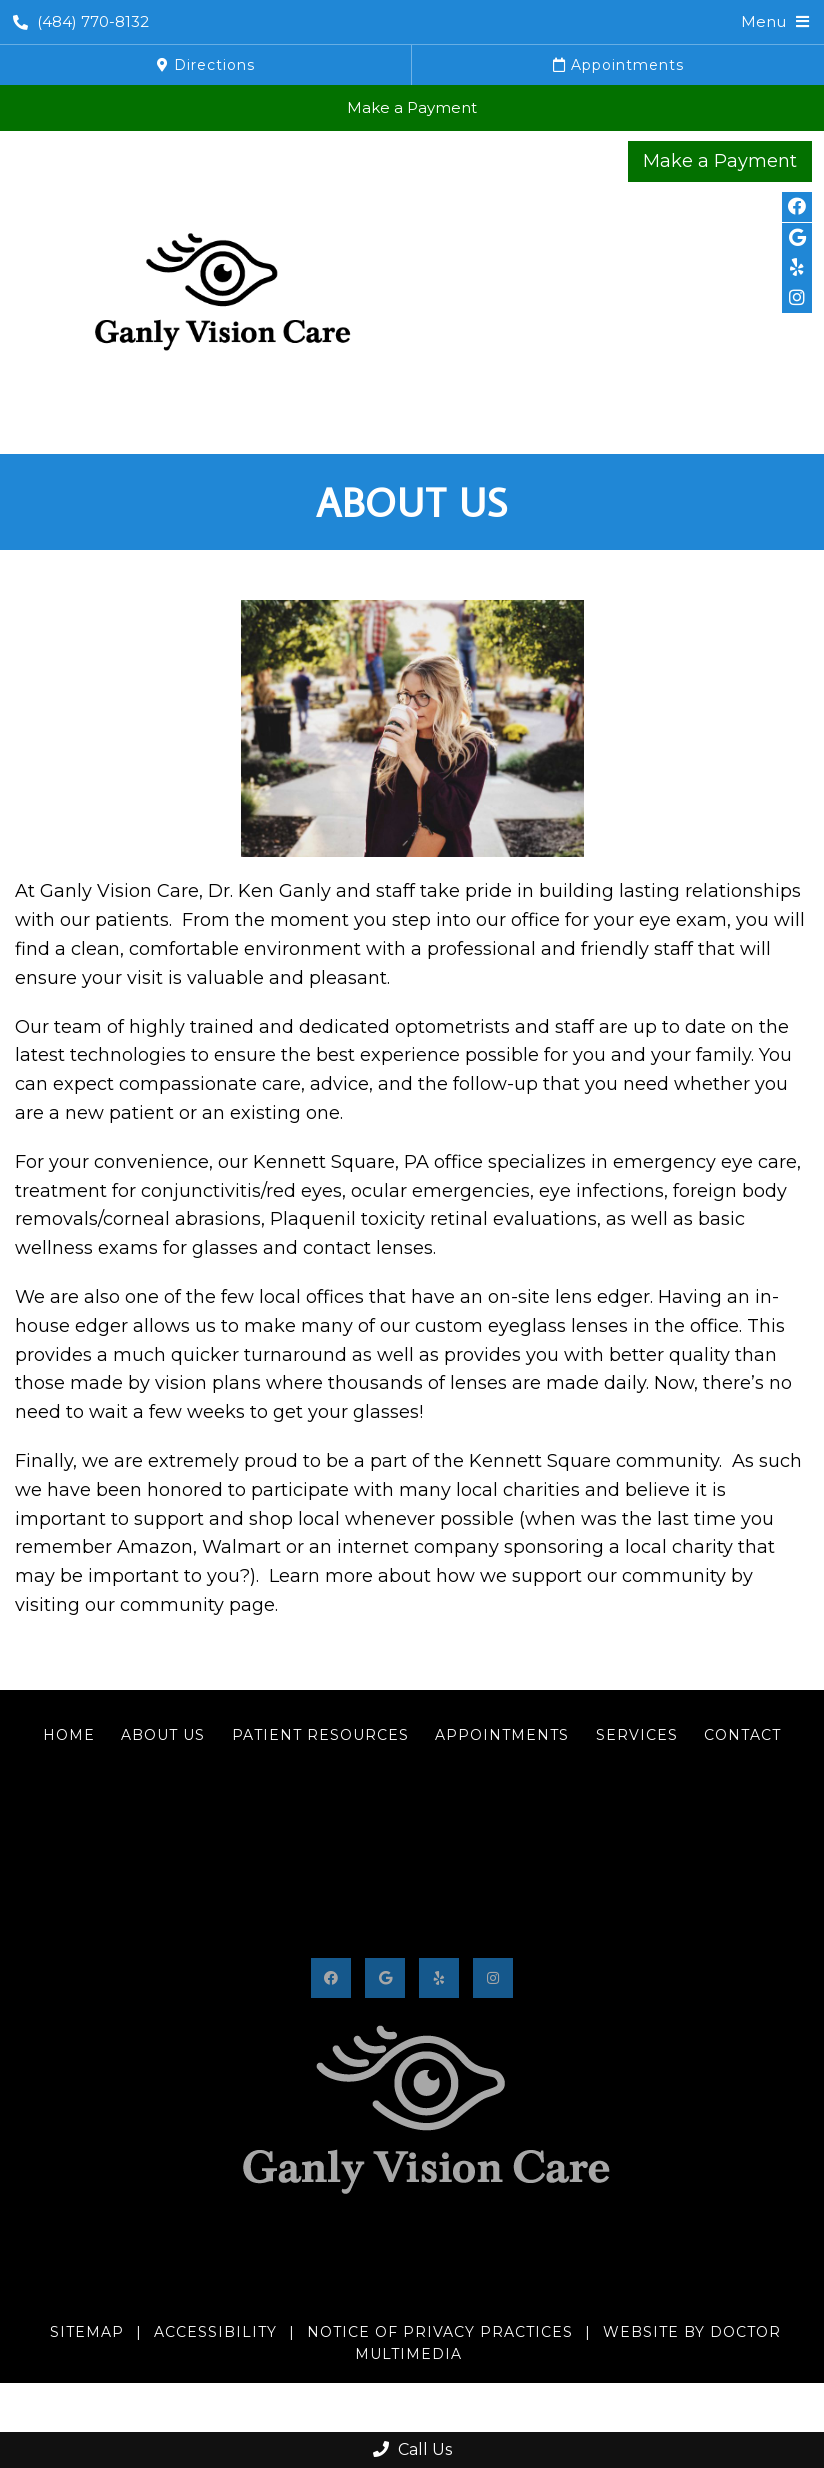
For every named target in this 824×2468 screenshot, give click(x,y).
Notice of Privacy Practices (440, 2332)
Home (69, 1735)
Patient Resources (320, 1735)
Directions (206, 65)
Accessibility (215, 2332)
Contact (742, 1735)
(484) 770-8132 (81, 21)
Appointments (618, 65)
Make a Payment (412, 107)
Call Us (412, 2449)
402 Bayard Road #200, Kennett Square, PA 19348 (412, 2299)
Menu (763, 21)
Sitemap (87, 2332)
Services (637, 1735)
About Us (163, 1735)
